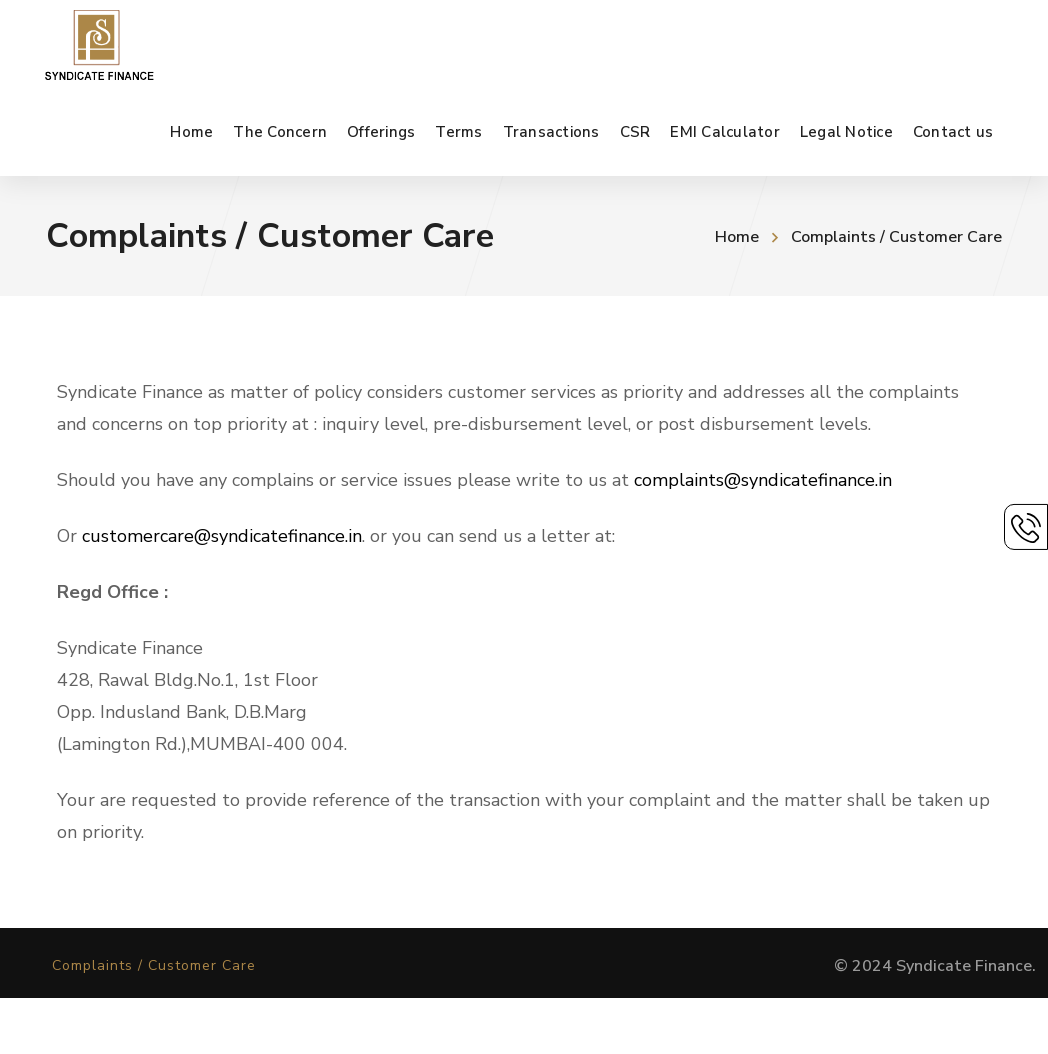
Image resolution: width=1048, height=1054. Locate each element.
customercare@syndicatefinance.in (222, 536)
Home (737, 237)
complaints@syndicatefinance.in (763, 480)
